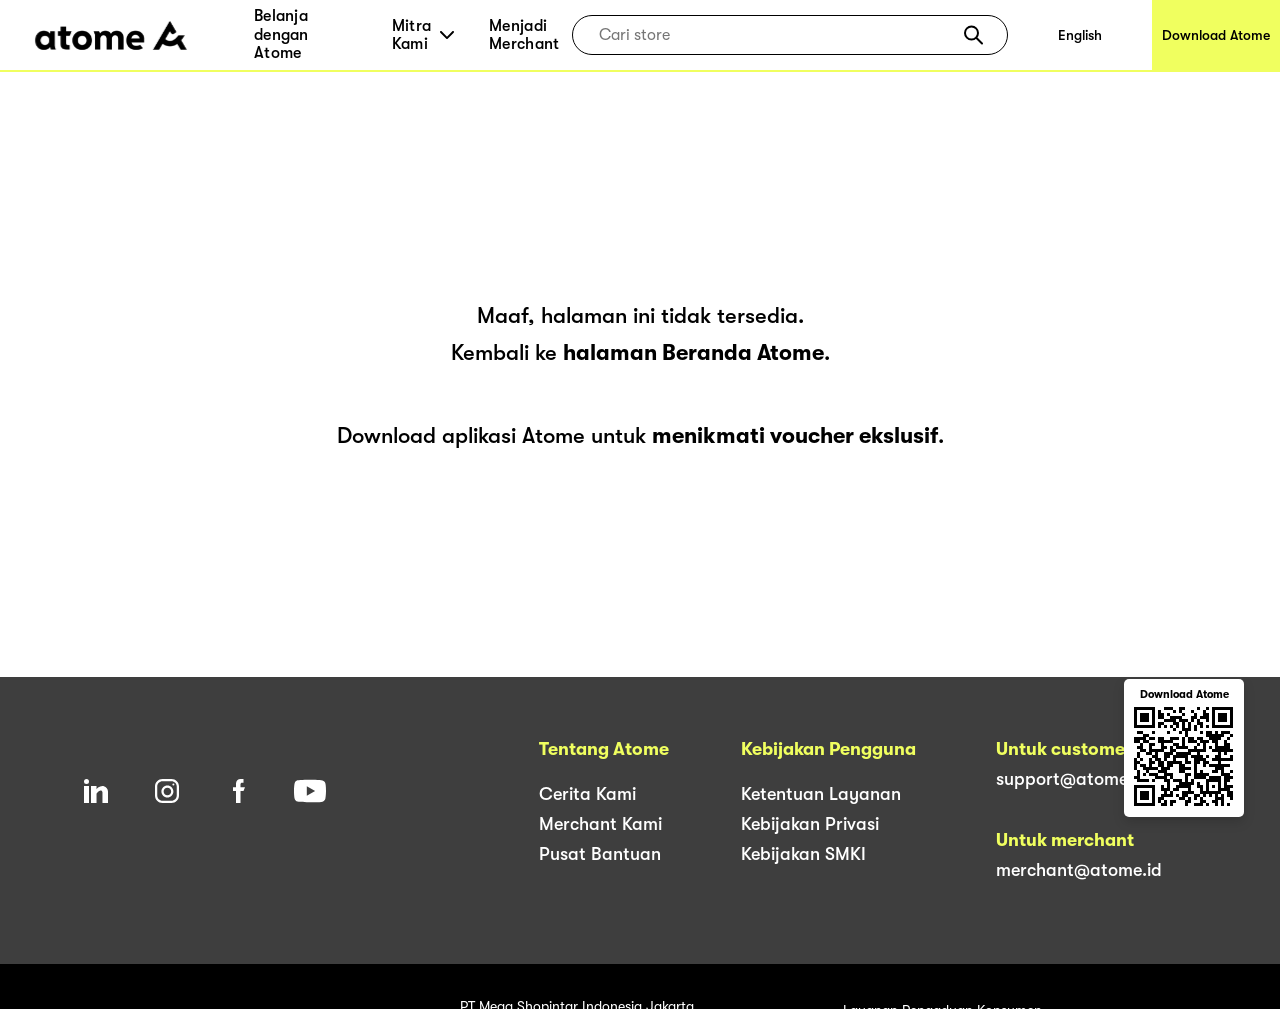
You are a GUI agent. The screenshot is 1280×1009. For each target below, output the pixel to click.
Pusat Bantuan (600, 854)
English (1080, 35)
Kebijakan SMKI (803, 854)
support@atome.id (1072, 779)
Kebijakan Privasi (810, 824)
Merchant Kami (600, 824)
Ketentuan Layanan (821, 794)
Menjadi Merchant (524, 35)
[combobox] (775, 35)
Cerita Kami (587, 794)
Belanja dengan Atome (281, 34)
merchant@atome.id (1079, 870)
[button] (973, 35)
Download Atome (1216, 35)
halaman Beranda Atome (693, 352)
